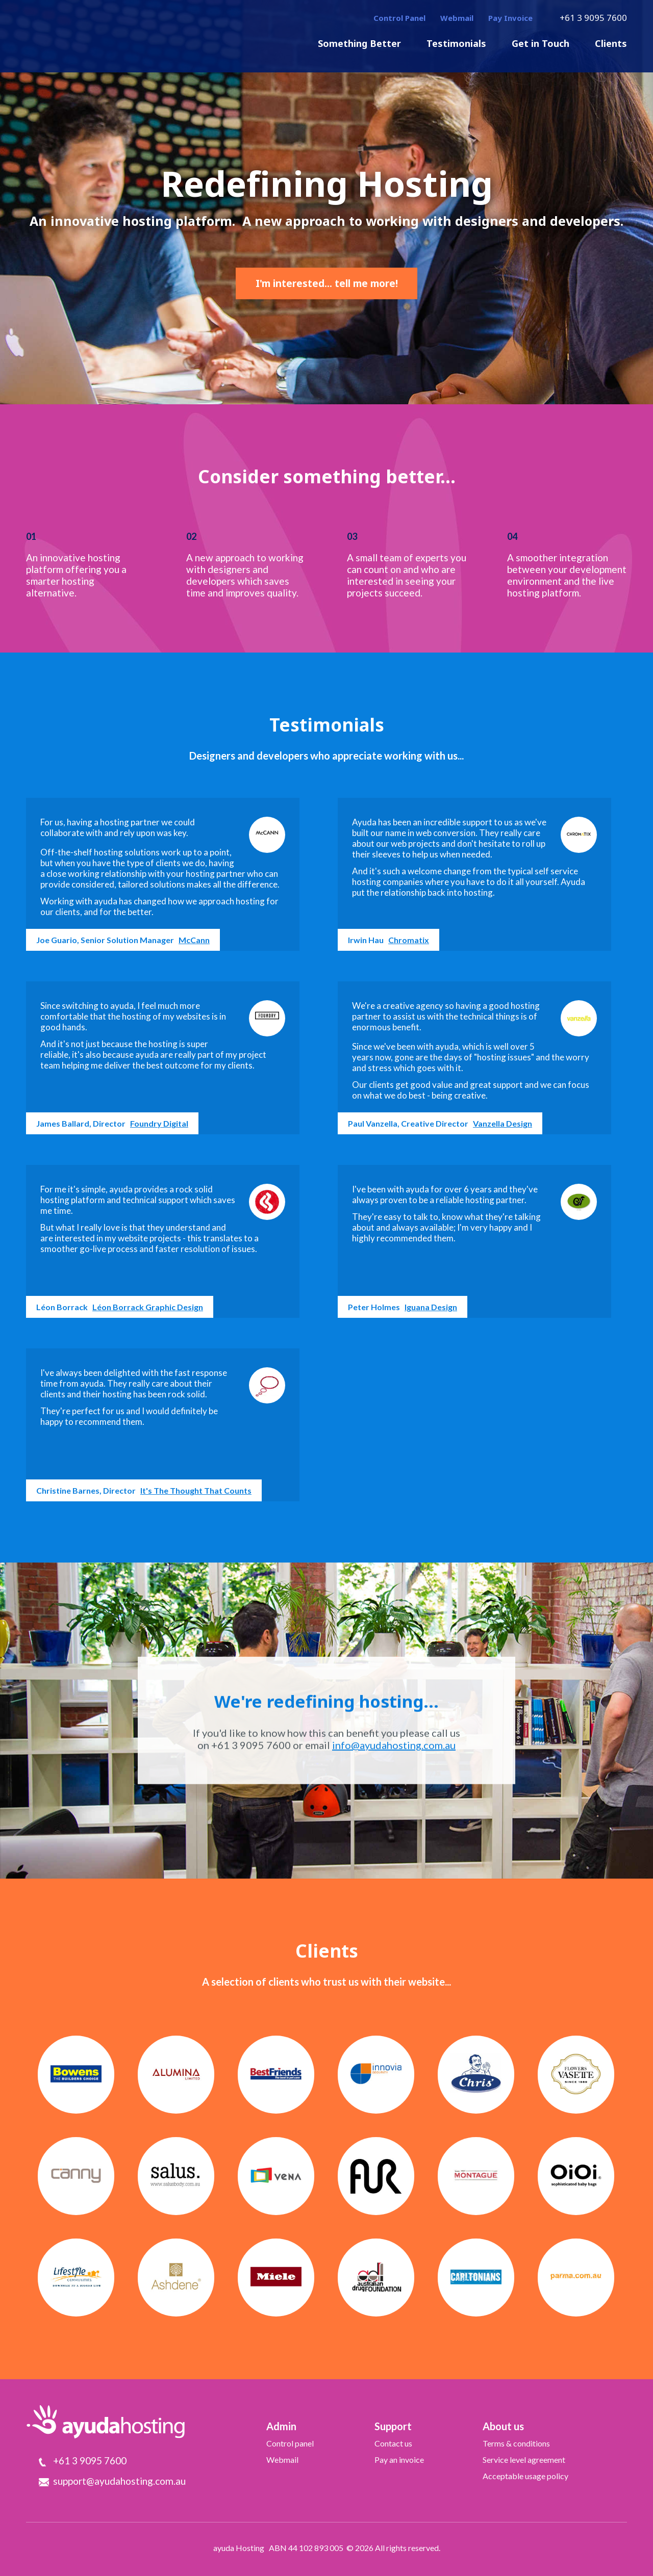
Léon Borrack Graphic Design (147, 1307)
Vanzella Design (502, 1123)
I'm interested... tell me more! (327, 283)
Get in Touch (540, 43)
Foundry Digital (159, 1123)
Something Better (359, 43)
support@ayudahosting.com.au (119, 2481)
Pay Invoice (510, 18)
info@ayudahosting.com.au (394, 1745)
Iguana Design (431, 1307)
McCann (194, 940)
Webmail (456, 18)
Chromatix (408, 940)
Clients (611, 43)
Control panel (290, 2443)
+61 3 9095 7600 (593, 17)
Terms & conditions (516, 2443)
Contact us (393, 2443)
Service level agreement (524, 2459)
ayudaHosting (105, 35)
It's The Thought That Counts (196, 1490)
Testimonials (456, 43)
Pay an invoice (399, 2459)
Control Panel (399, 18)
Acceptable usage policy (525, 2476)
